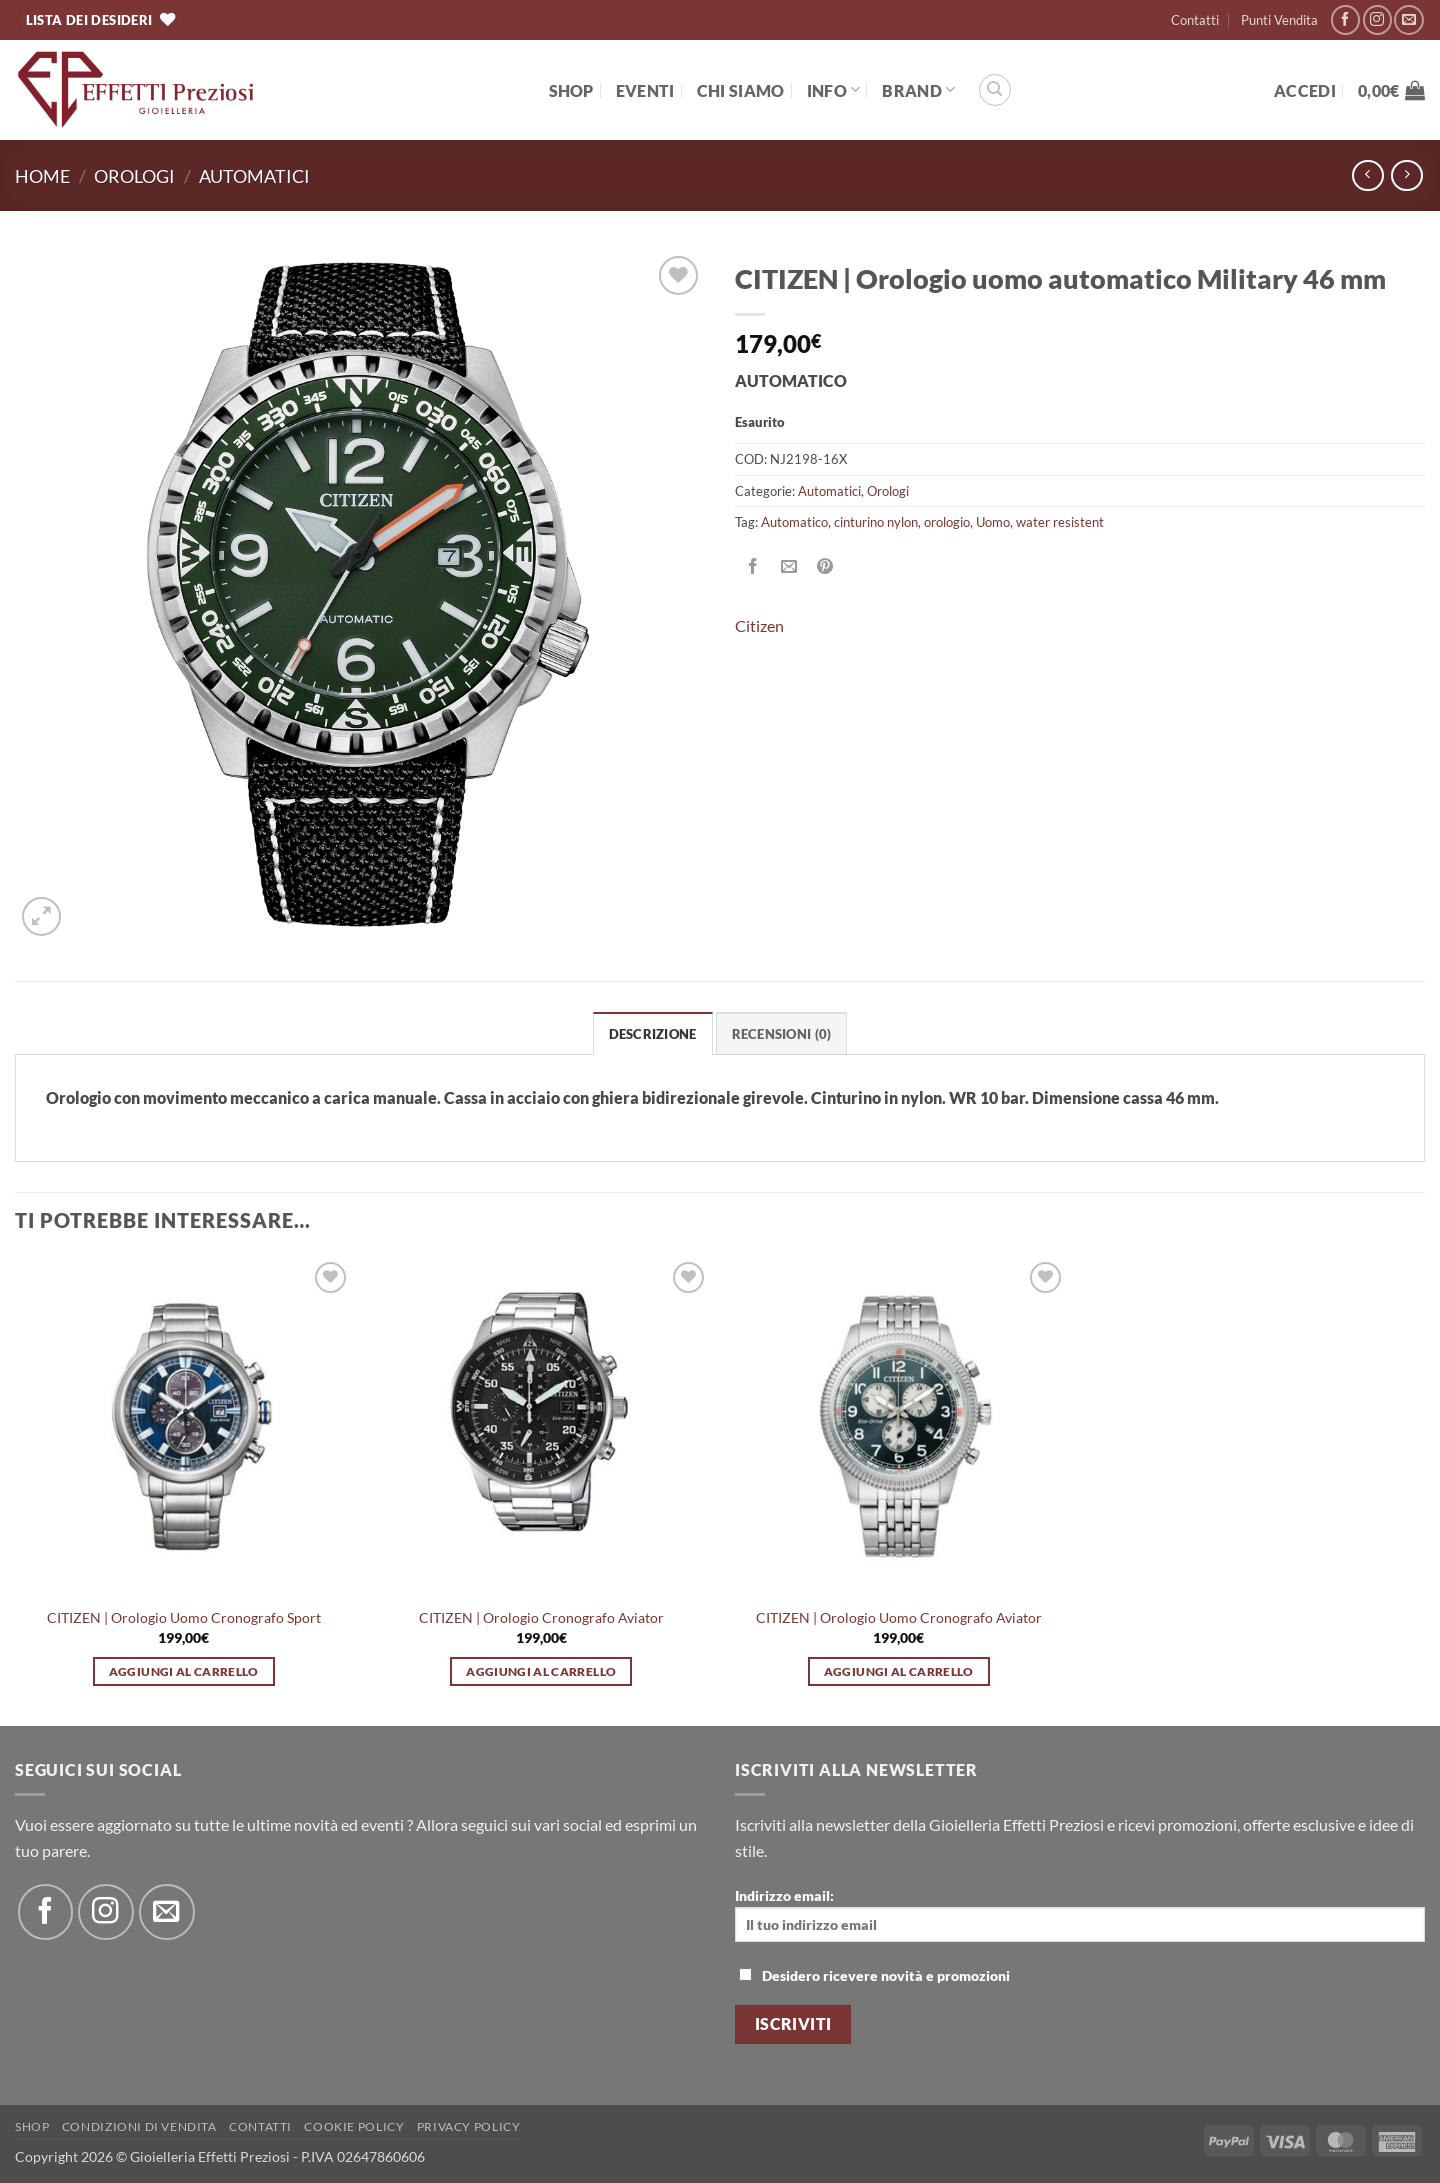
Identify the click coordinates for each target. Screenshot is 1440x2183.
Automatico (794, 522)
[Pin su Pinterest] (825, 567)
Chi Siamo (741, 90)
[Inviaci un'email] (1408, 19)
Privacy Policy (469, 2126)
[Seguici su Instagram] (1377, 19)
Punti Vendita (1279, 20)
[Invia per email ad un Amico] (789, 567)
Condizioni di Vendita (139, 2126)
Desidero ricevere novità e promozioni (874, 1975)
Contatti (1195, 20)
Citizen (759, 625)
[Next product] (1367, 175)
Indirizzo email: (1080, 1914)
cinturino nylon (876, 522)
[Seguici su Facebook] (1345, 19)
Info (834, 89)
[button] (1305, 90)
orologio (947, 522)
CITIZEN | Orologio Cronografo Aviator (541, 1617)
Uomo (993, 522)
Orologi (134, 176)
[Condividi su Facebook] (753, 567)
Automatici (254, 176)
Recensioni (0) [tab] (782, 1034)
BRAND (918, 89)
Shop (571, 90)
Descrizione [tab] (653, 1034)
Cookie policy (354, 2126)
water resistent (1060, 522)
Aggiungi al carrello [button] (184, 1671)
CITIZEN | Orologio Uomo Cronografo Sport (184, 1617)
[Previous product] (1406, 175)
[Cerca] (995, 90)
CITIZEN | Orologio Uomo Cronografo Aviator (899, 1617)
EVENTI (645, 90)
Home (42, 176)
